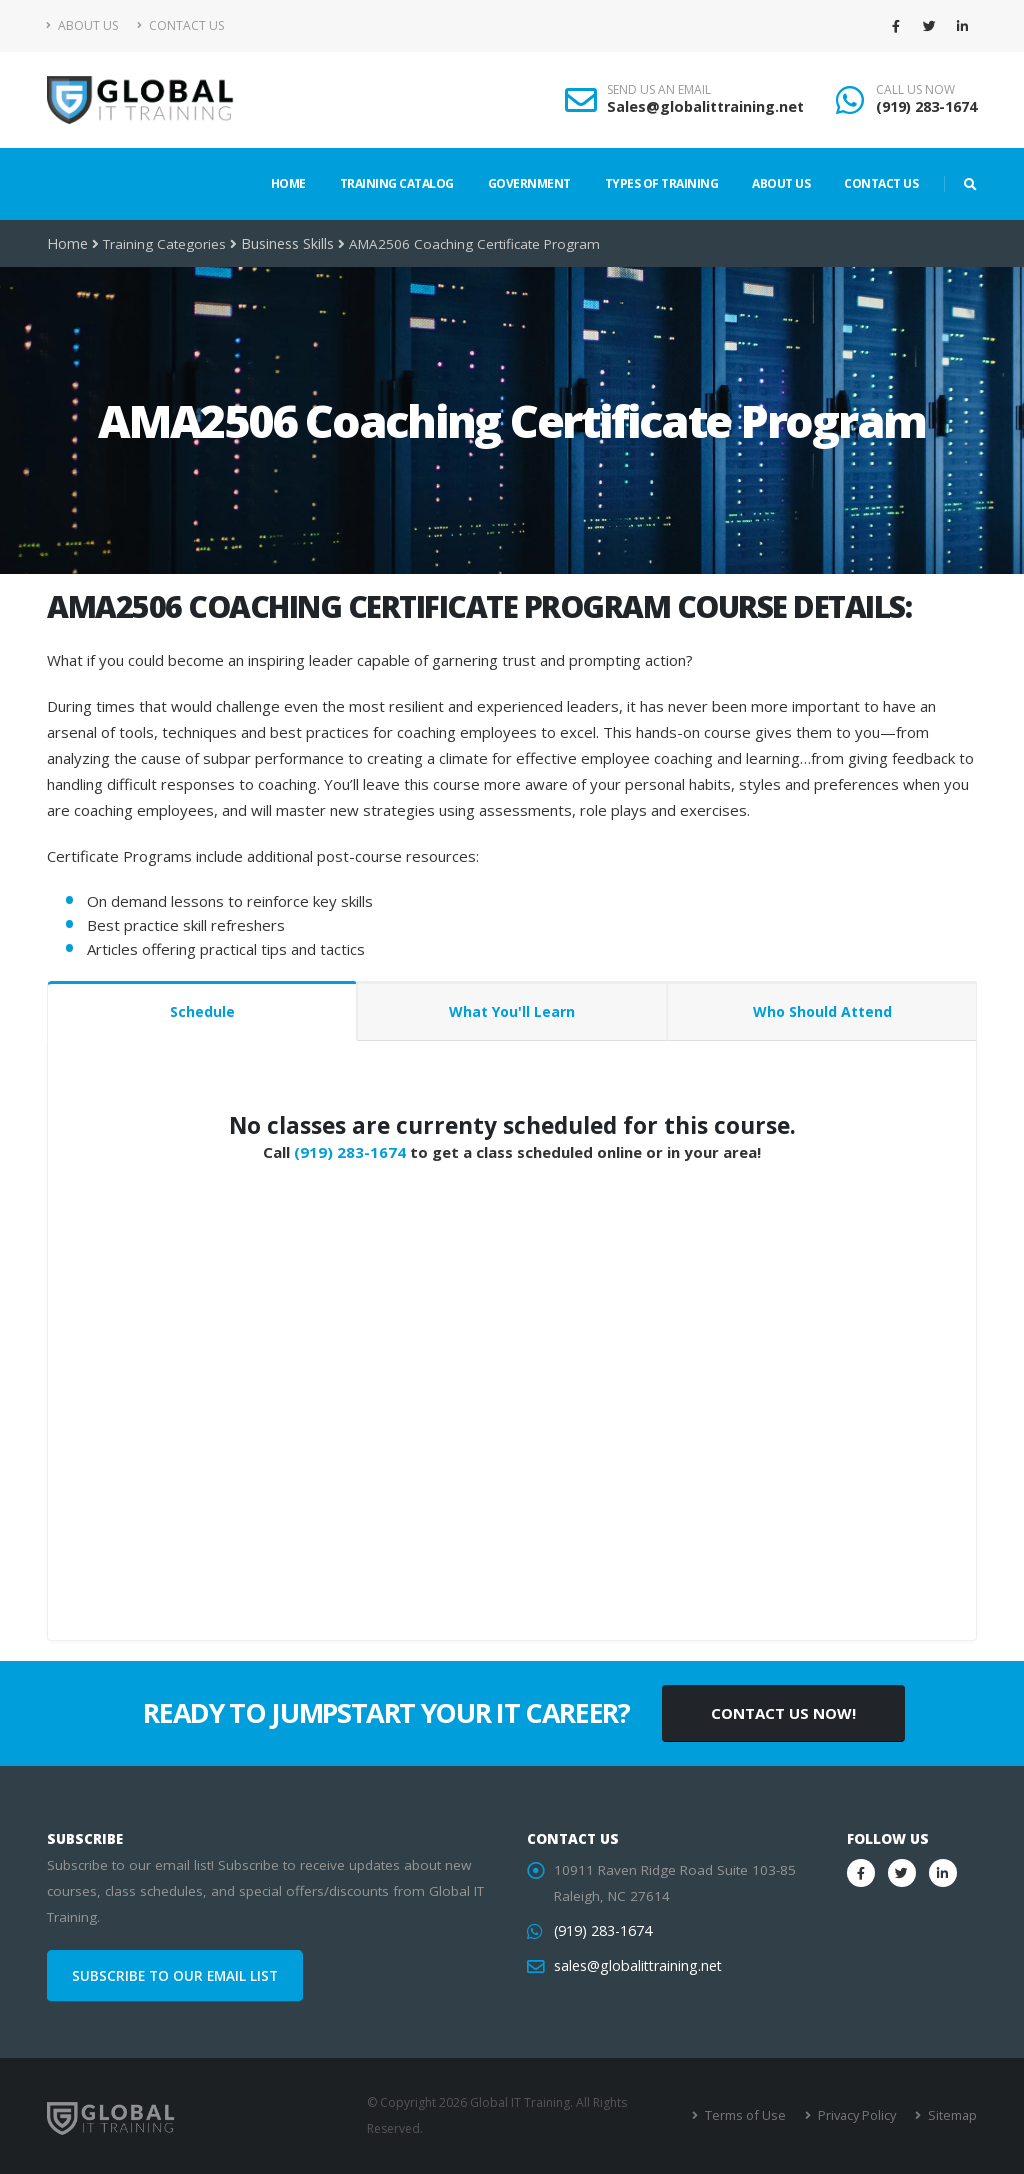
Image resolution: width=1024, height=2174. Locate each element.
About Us (82, 25)
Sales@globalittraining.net (705, 106)
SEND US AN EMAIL (659, 90)
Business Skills (285, 244)
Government (529, 183)
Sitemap (952, 2115)
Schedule (202, 1011)
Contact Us (180, 25)
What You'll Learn (512, 1011)
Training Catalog (397, 183)
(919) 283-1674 (926, 106)
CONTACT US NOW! (783, 1713)
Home (288, 183)
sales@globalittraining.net (635, 1966)
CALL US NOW (915, 90)
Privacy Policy (859, 2115)
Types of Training (662, 183)
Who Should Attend (822, 1011)
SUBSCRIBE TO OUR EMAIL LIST (175, 1976)
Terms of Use (751, 2115)
